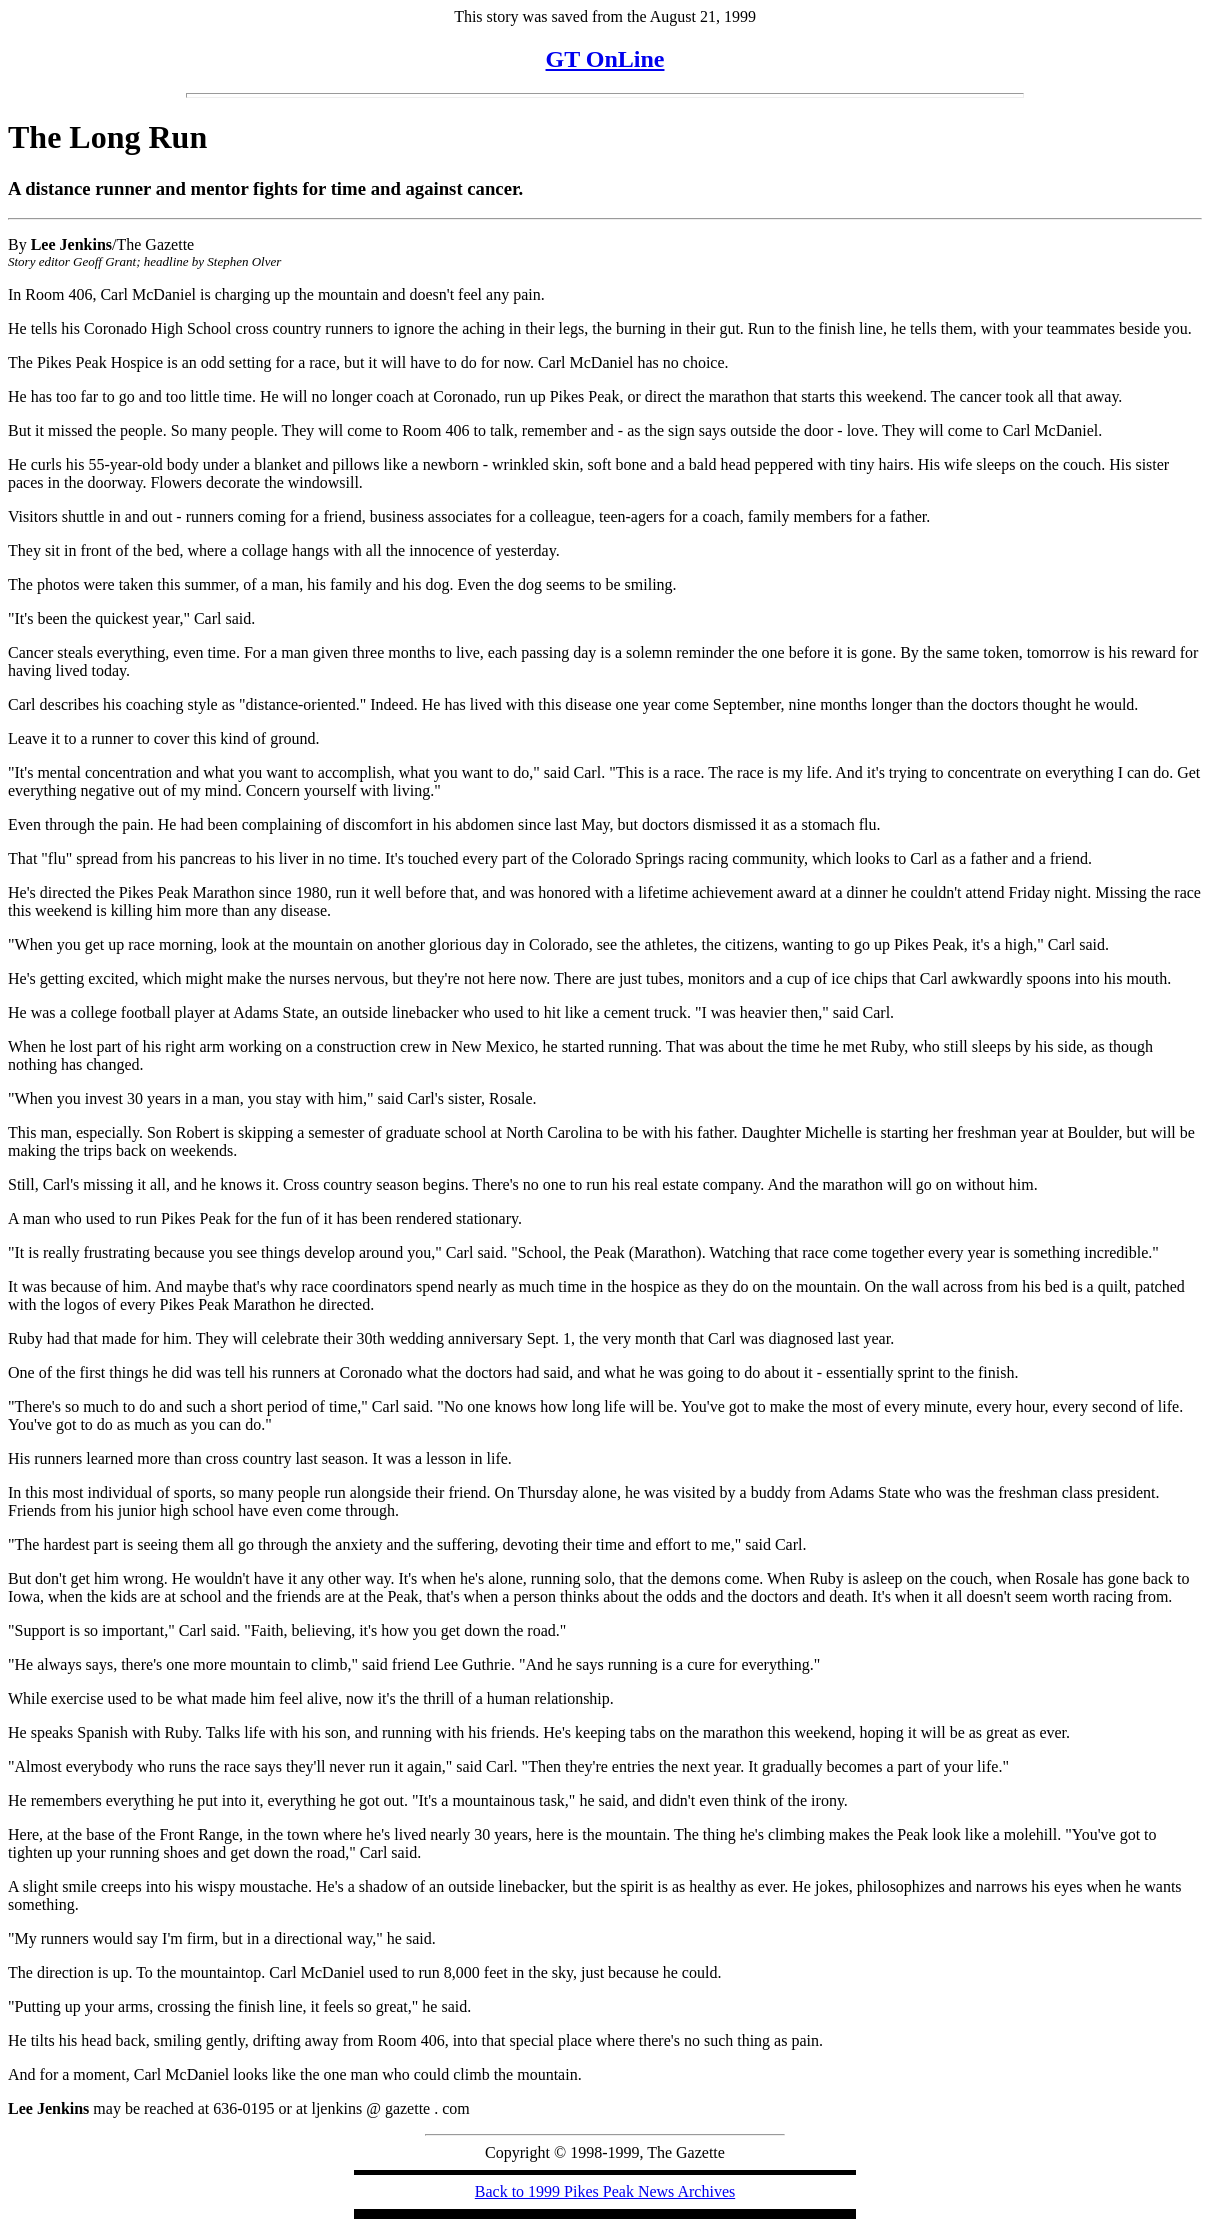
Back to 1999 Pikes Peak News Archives (605, 2191)
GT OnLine (605, 59)
